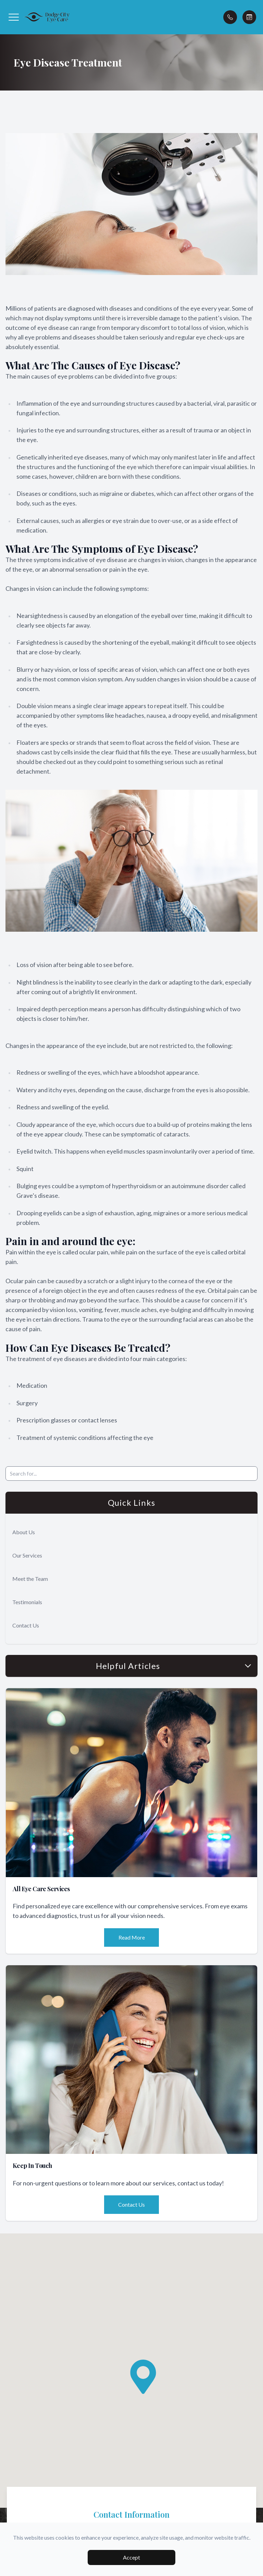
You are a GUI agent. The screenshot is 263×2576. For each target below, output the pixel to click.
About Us (23, 1532)
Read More (131, 1937)
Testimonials (27, 1602)
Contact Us (25, 1625)
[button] (14, 17)
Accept (131, 2557)
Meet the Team (30, 1578)
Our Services (27, 1555)
